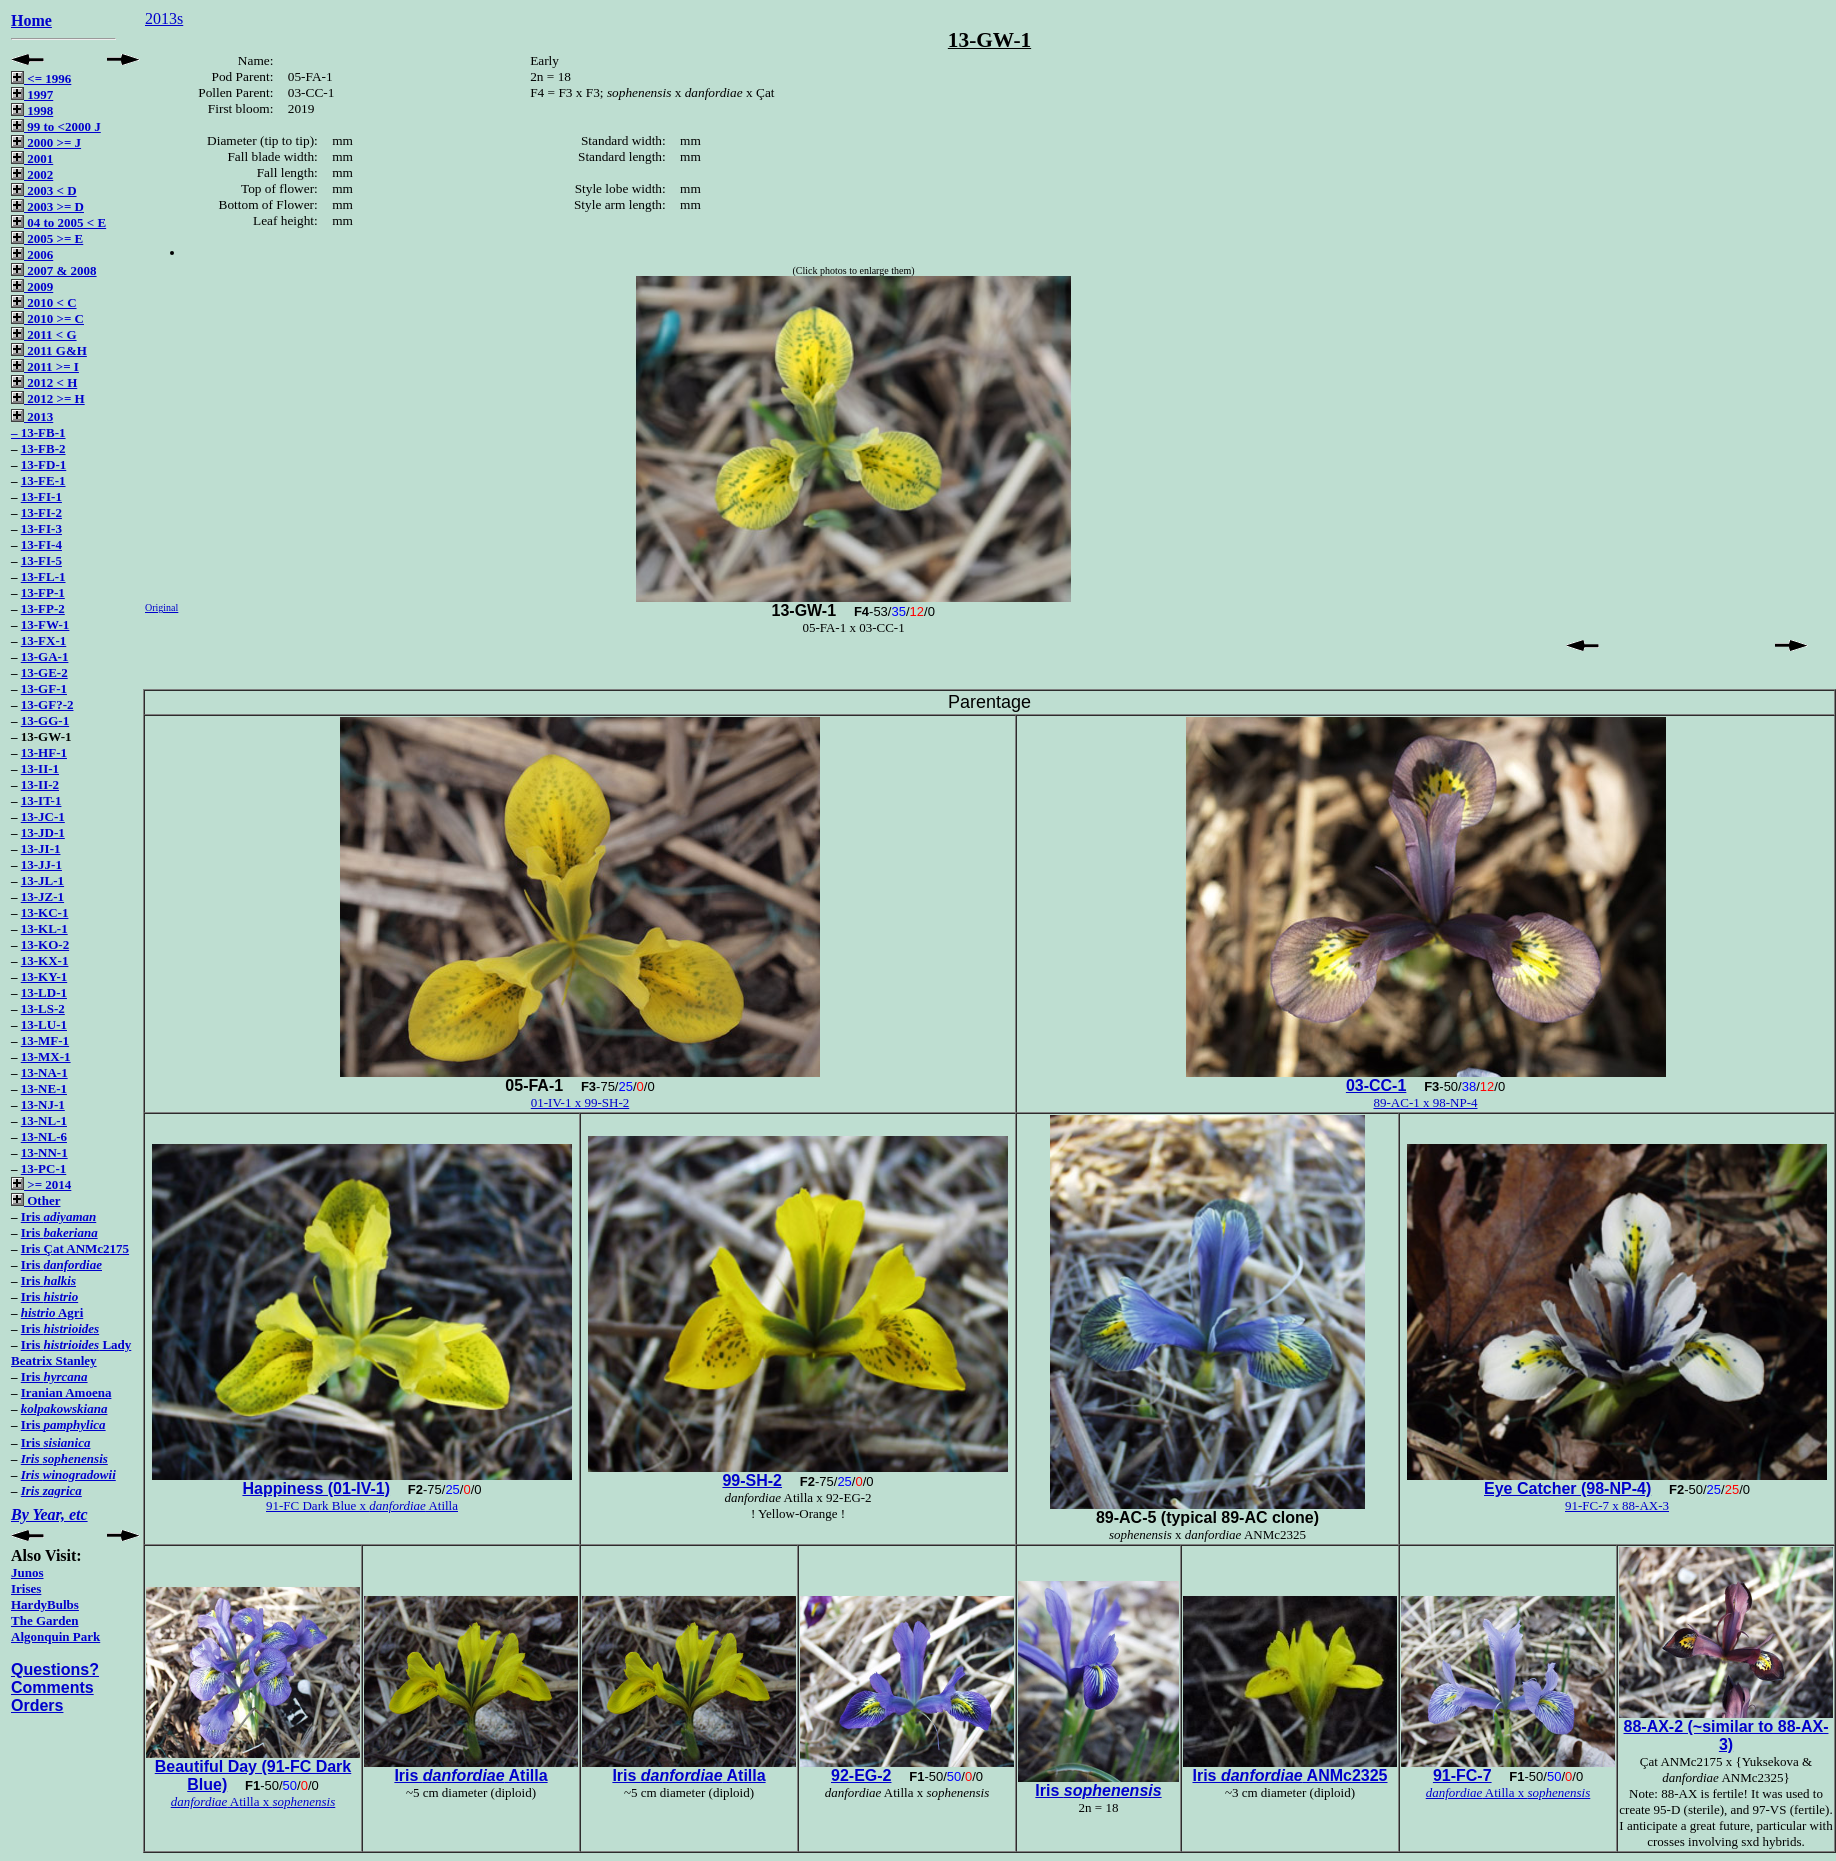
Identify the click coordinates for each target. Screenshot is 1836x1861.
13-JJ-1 (41, 864)
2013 (32, 416)
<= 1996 (41, 78)
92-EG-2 (861, 1775)
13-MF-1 (45, 1040)
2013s (164, 18)
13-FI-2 (41, 512)
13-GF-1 (44, 688)
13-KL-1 (44, 928)
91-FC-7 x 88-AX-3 (1617, 1505)
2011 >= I (45, 366)
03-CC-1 (1376, 1085)
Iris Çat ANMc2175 (75, 1248)
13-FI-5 (41, 560)
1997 (32, 94)
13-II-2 (40, 784)
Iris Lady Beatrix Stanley (71, 1352)
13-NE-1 (44, 1088)
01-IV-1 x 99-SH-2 (580, 1102)
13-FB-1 (43, 432)
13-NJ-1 (43, 1104)
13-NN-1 (44, 1152)
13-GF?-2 (47, 704)
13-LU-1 (44, 1024)
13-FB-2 (43, 448)
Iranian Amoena (66, 1392)
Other (35, 1200)
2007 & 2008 (54, 270)
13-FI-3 (41, 528)
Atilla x (253, 1801)
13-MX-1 (46, 1056)
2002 (32, 174)
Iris (58, 1216)
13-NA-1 (44, 1072)
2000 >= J (46, 142)
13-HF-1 (44, 752)
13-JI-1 (41, 848)
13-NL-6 (44, 1136)
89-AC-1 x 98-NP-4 (1426, 1102)
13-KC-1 (45, 912)
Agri (52, 1312)
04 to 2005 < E (58, 222)
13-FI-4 (41, 544)
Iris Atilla (470, 1775)
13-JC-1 (43, 816)
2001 (32, 158)
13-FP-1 (43, 592)
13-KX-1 (45, 960)
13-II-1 (40, 768)
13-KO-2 (45, 944)
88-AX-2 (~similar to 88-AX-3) (1726, 1735)
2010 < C (44, 302)
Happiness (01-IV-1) (316, 1488)
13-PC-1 (44, 1168)
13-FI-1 (41, 496)
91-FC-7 (1462, 1775)
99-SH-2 (752, 1480)
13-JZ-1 (42, 896)
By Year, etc (49, 1514)
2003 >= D (47, 206)
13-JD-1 (43, 832)
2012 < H (44, 382)
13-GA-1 (45, 656)
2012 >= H (48, 398)
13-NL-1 (44, 1120)
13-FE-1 (43, 480)
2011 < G (44, 334)
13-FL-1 (43, 576)
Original (161, 607)
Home (31, 20)
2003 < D (44, 190)
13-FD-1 (44, 464)
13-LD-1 (44, 992)
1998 (32, 110)
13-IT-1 (41, 800)
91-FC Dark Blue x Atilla (362, 1505)
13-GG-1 (45, 720)
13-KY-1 (44, 976)
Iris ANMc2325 (1289, 1775)
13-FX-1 (44, 640)
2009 (32, 286)
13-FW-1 (45, 624)
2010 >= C (47, 318)
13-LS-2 (43, 1008)
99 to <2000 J (56, 126)
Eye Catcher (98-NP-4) (1567, 1488)
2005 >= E (47, 238)
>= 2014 (41, 1184)
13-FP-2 (43, 608)
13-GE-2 (44, 672)
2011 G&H (49, 350)
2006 (32, 254)
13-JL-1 (42, 880)
